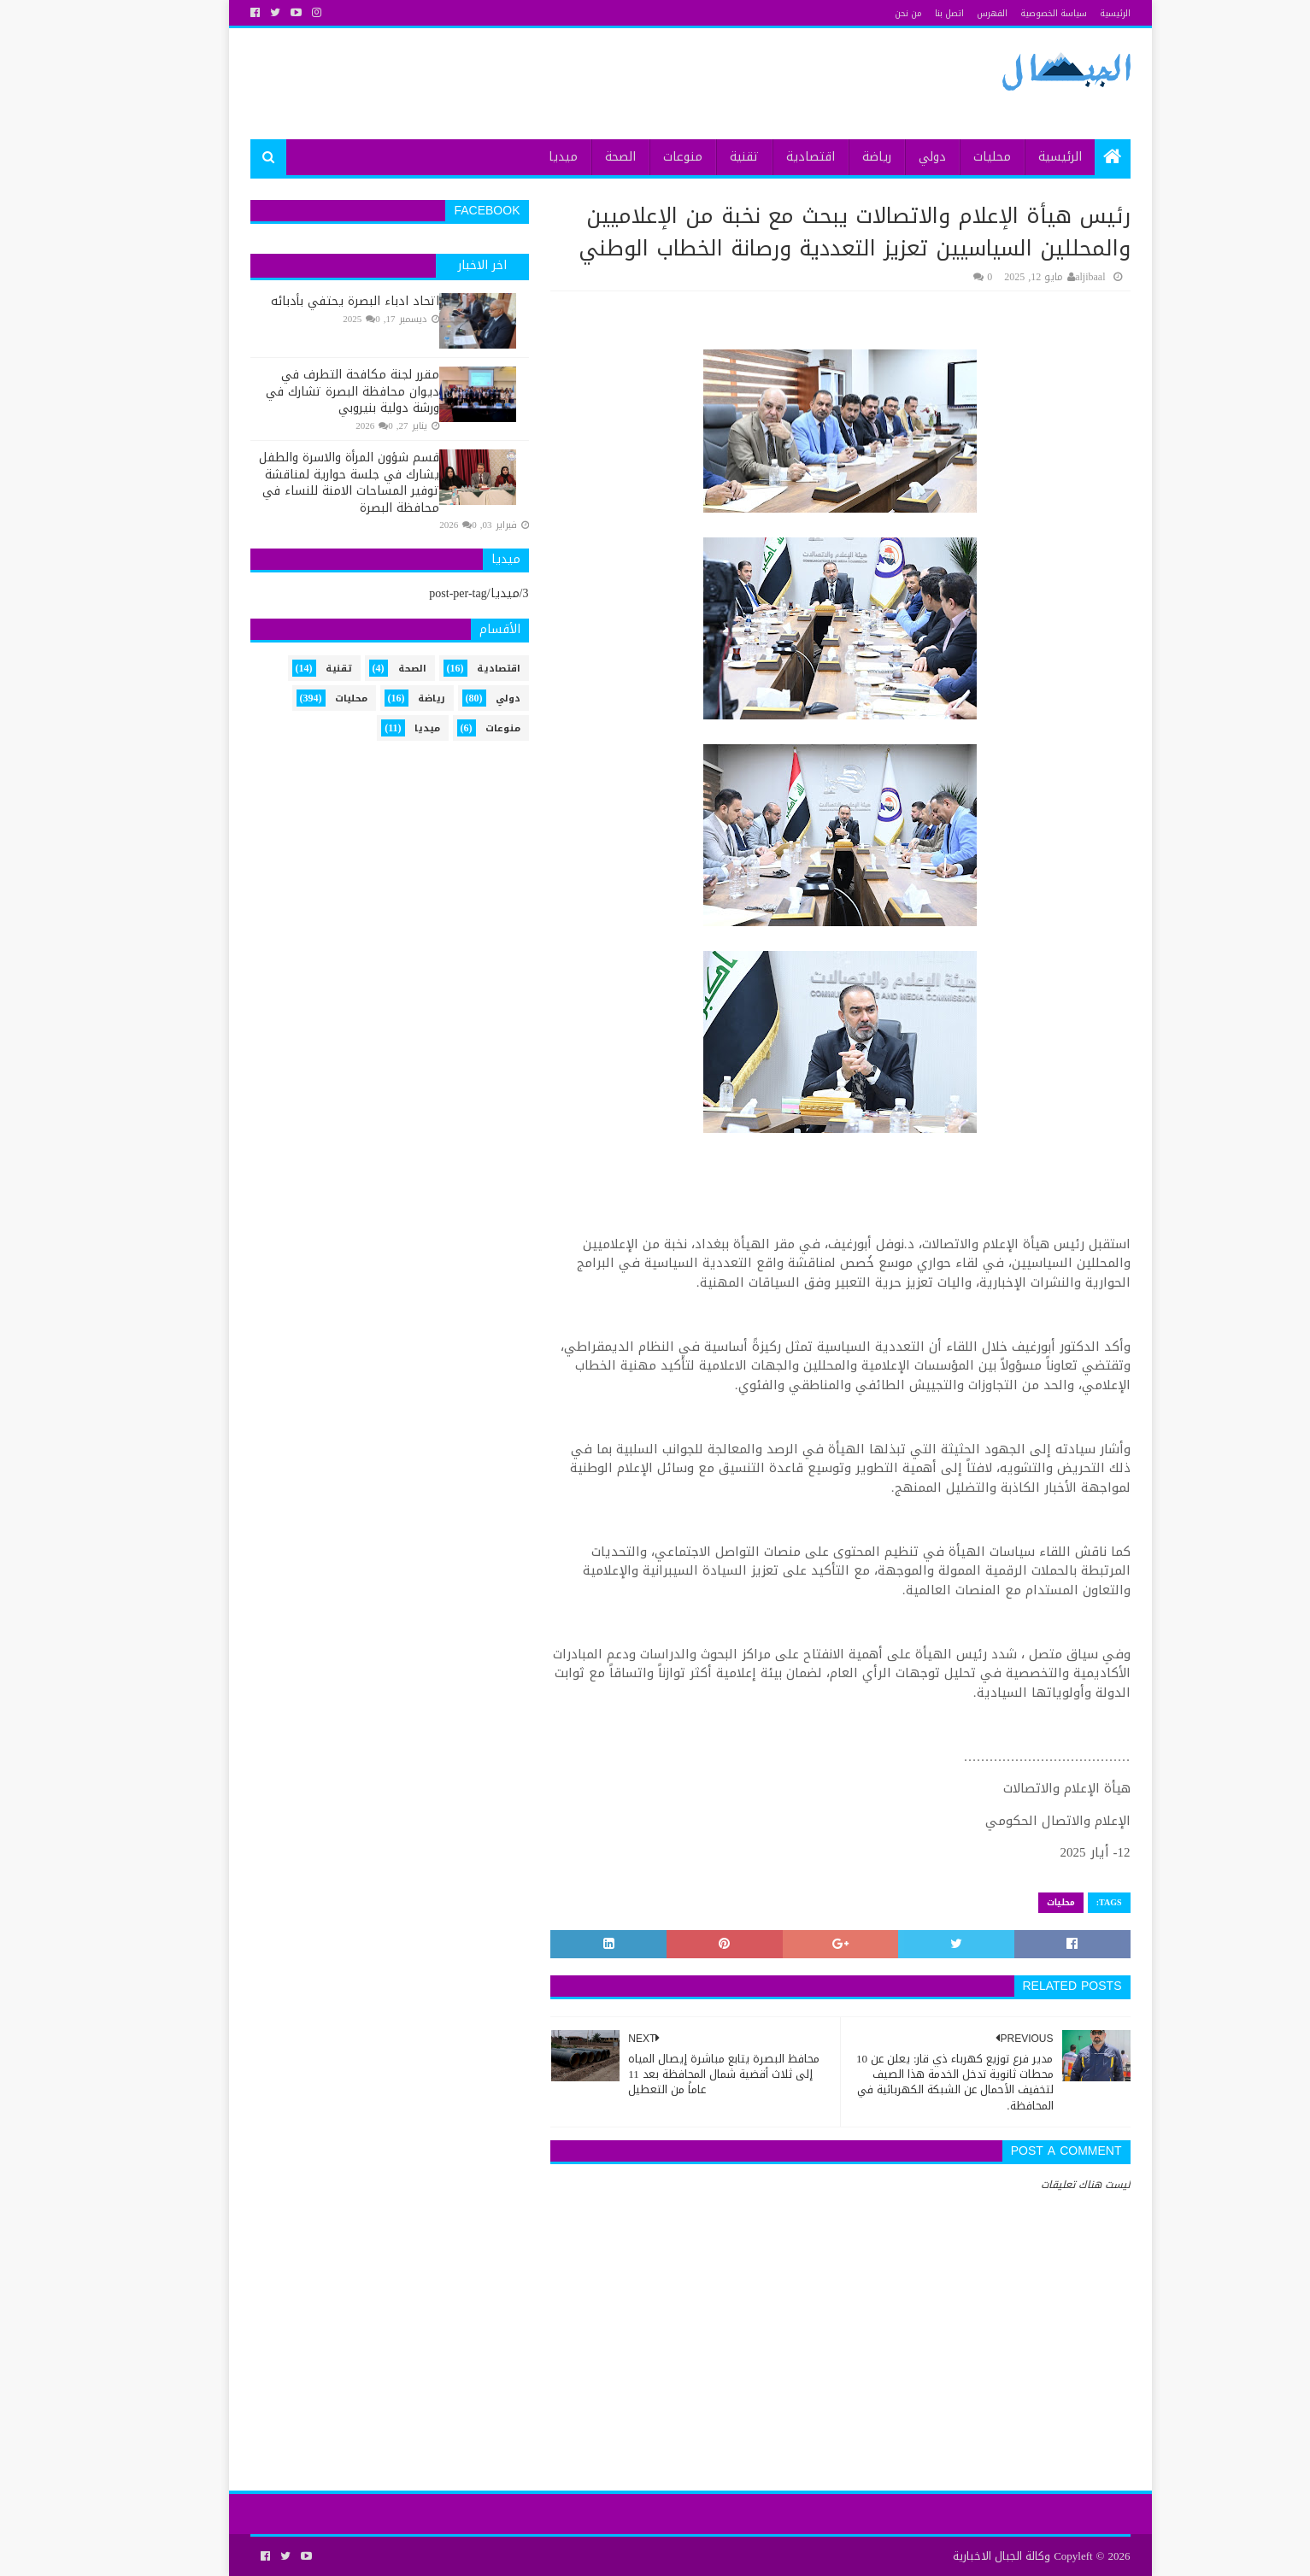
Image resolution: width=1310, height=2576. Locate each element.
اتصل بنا (914, 13)
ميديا (528, 156)
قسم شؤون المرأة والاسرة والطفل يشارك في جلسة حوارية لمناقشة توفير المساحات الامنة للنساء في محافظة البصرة (314, 482)
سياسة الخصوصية (1018, 13)
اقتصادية (775, 156)
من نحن (873, 13)
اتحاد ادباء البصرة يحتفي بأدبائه (320, 301)
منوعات (647, 156)
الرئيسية (1080, 13)
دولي (897, 156)
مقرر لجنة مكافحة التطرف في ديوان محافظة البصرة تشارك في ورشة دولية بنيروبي (317, 391)
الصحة (585, 156)
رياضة (841, 156)
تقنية (709, 156)
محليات (957, 156)
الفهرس (957, 13)
